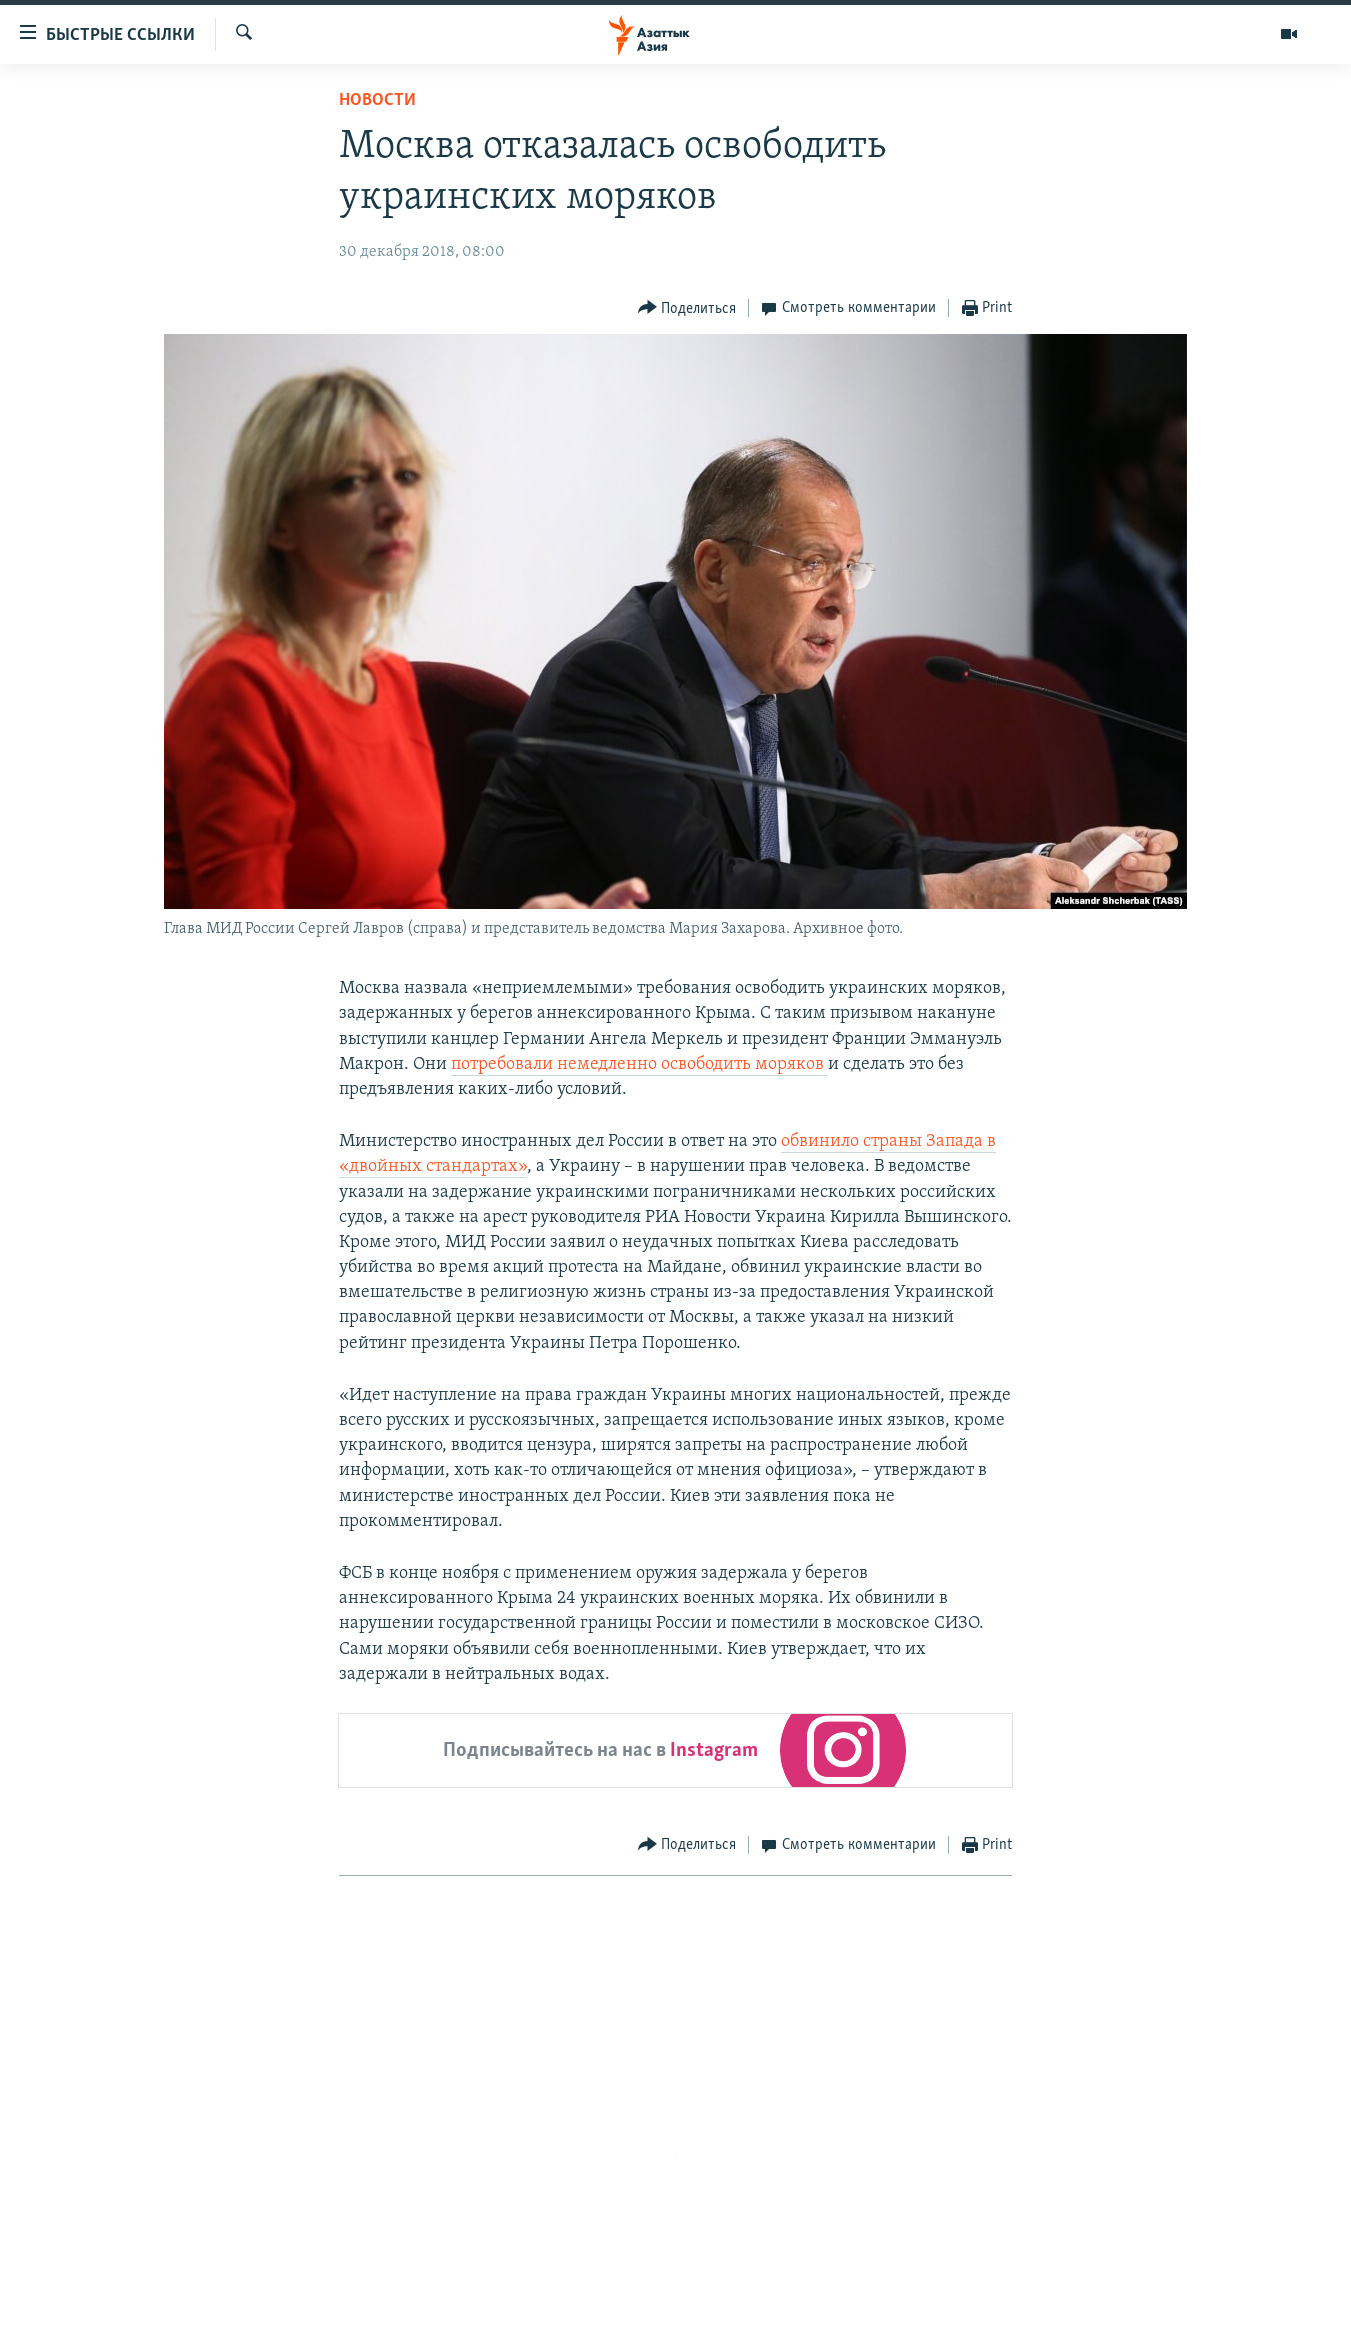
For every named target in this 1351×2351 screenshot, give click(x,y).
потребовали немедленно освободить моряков (639, 1064)
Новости (377, 100)
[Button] (687, 308)
